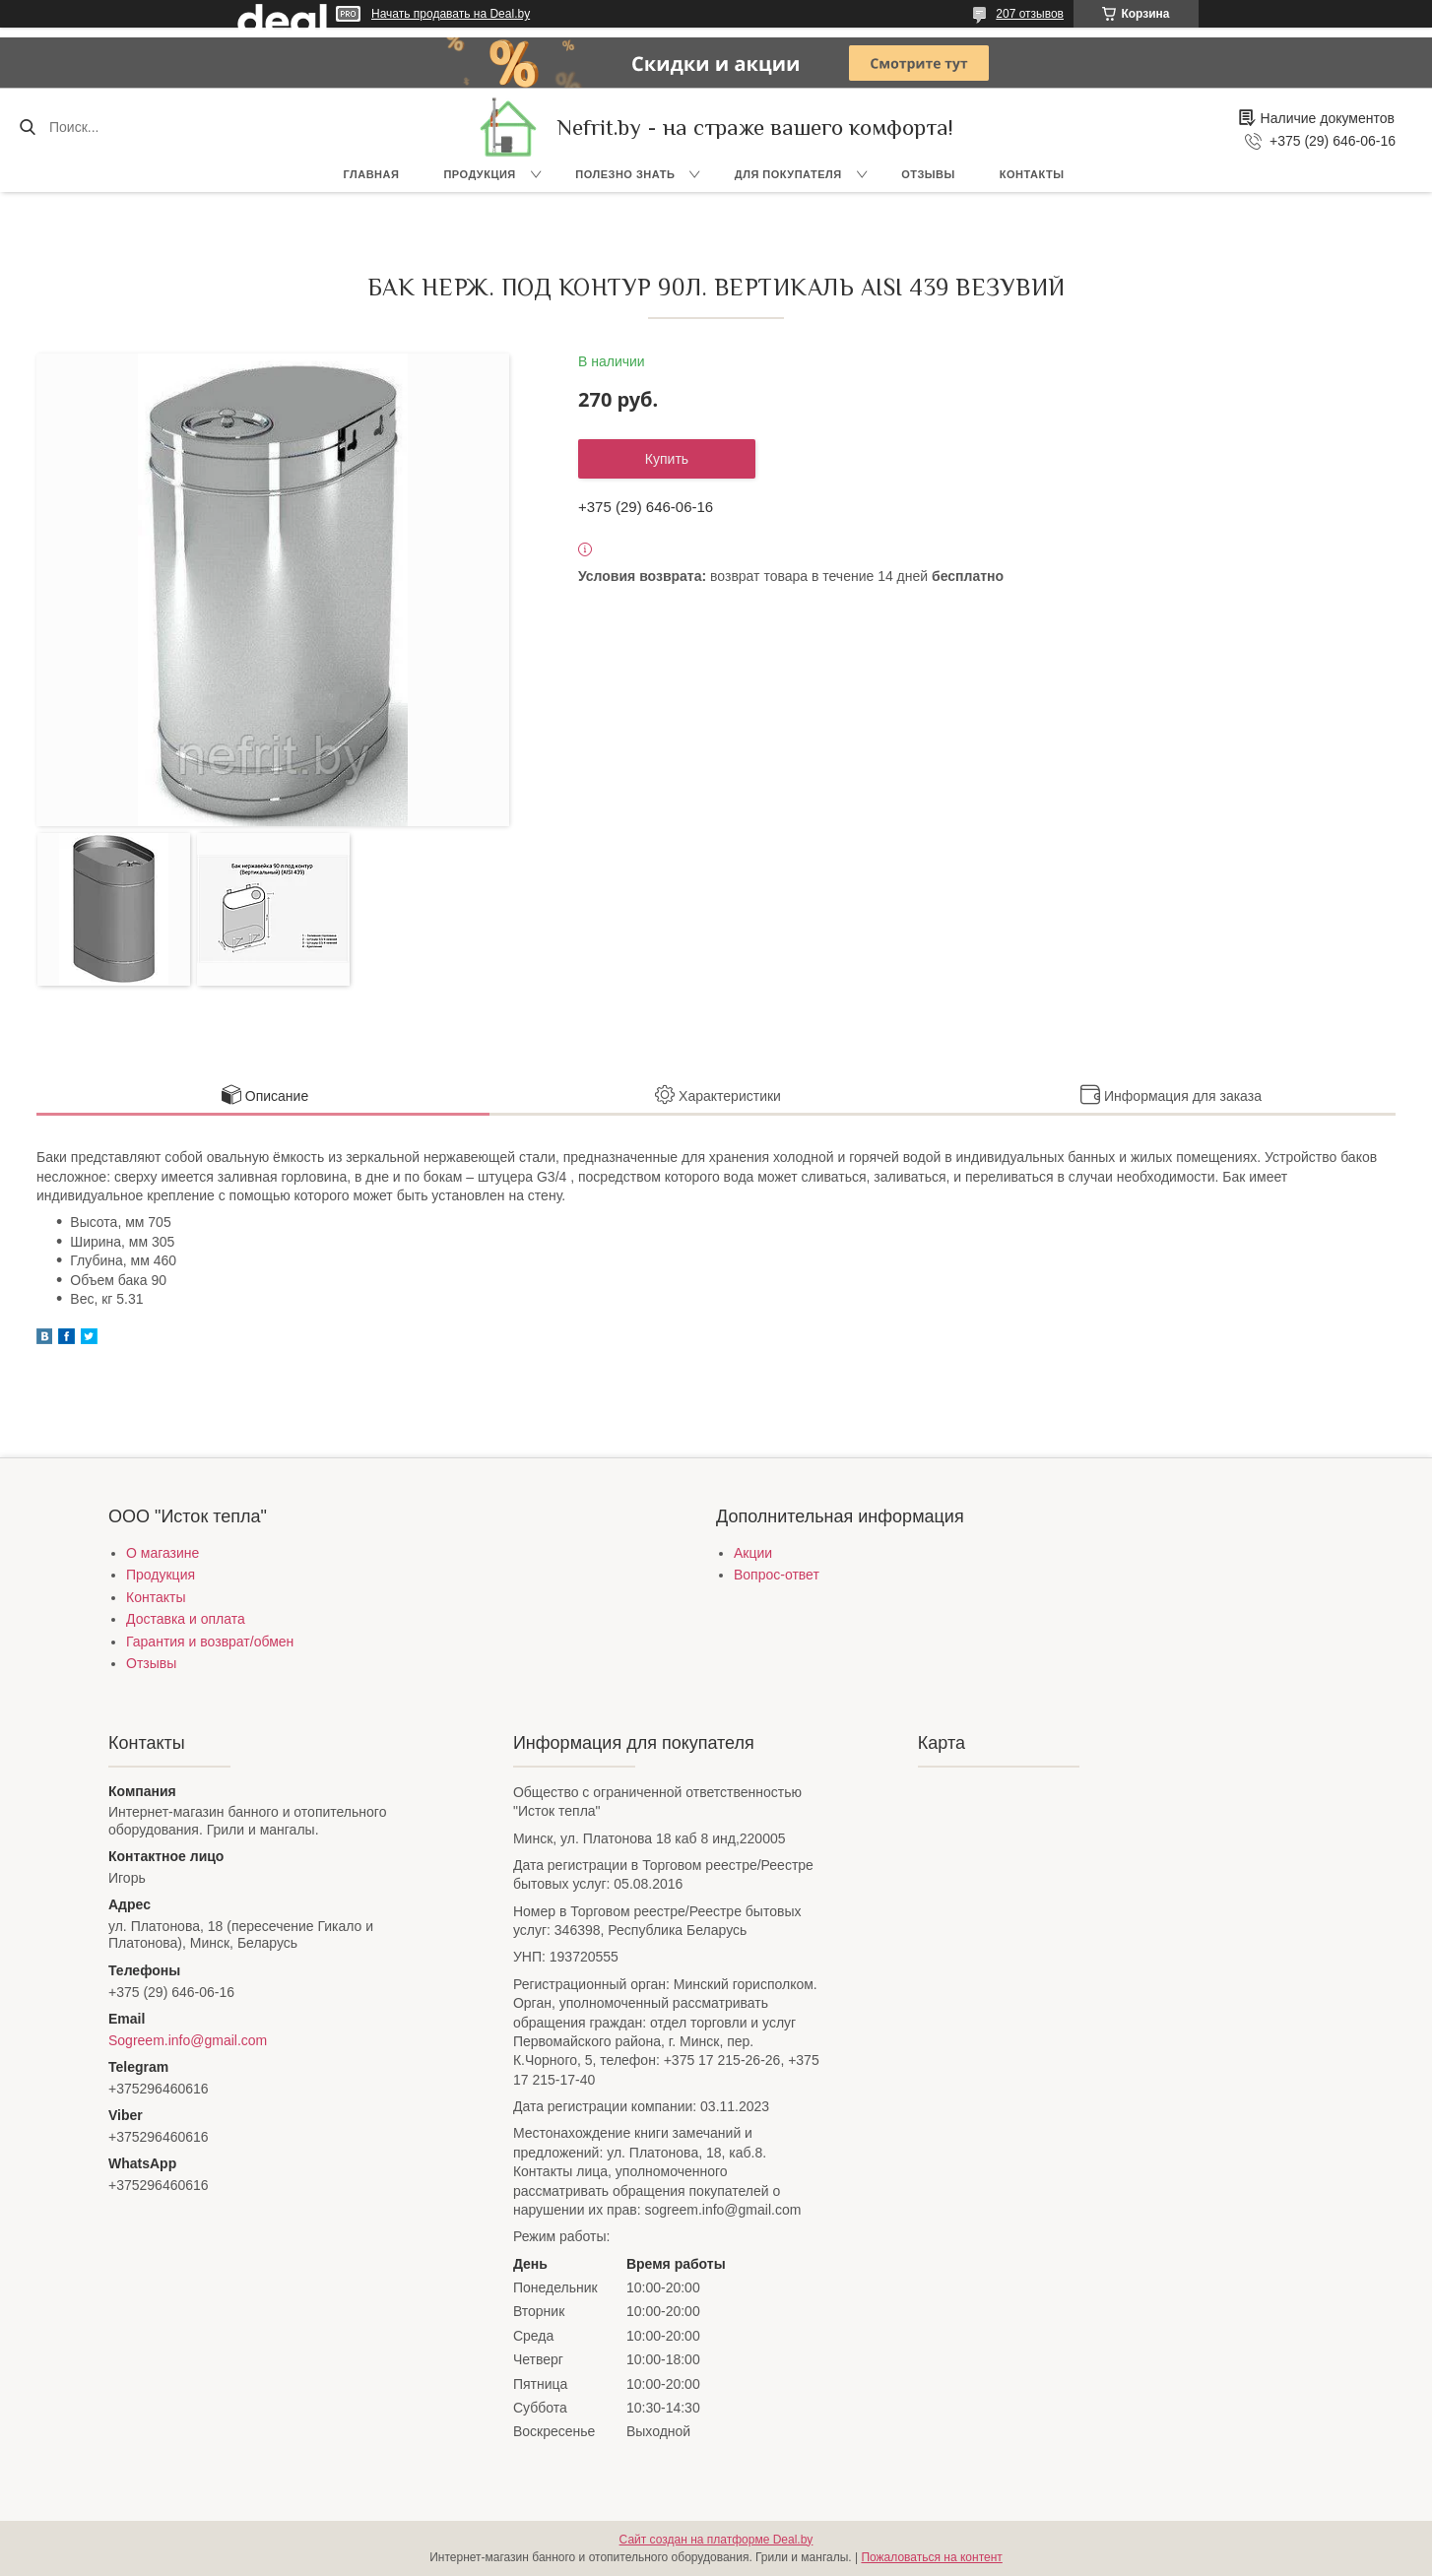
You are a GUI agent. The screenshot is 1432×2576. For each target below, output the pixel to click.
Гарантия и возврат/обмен (209, 1641)
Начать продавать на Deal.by (450, 14)
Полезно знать (625, 174)
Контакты (1032, 174)
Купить (666, 459)
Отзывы (928, 174)
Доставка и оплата (185, 1619)
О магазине (162, 1553)
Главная (372, 174)
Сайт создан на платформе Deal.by (716, 2539)
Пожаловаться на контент (931, 2557)
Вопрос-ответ (776, 1574)
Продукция (479, 174)
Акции (753, 1553)
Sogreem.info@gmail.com (187, 2040)
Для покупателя (788, 174)
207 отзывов (1030, 14)
